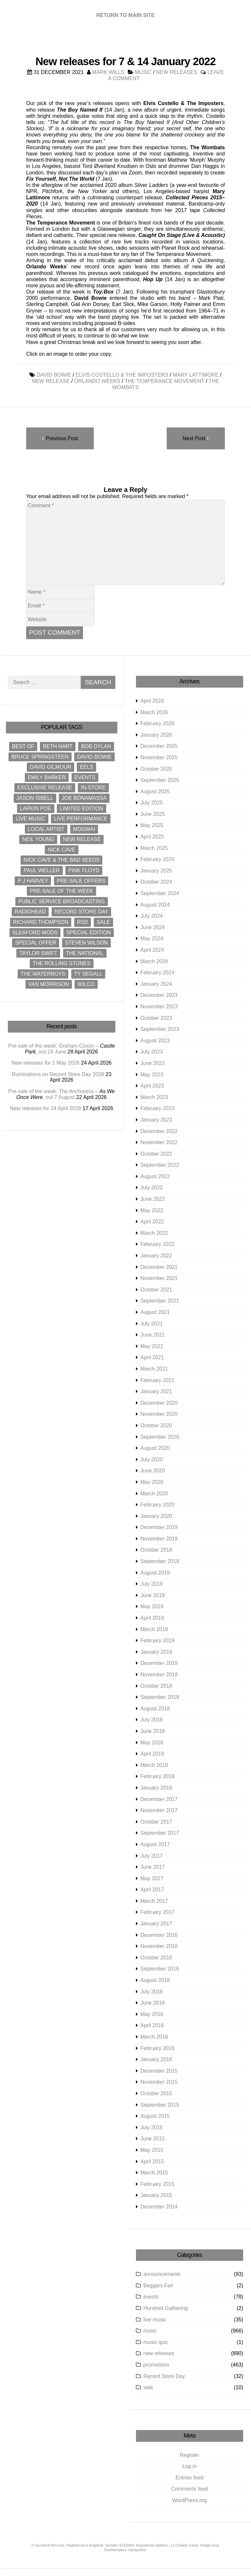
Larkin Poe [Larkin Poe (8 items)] (35, 808)
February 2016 (158, 2048)
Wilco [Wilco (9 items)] (85, 984)
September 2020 (160, 1437)
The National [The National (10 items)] (85, 953)
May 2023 (152, 1074)
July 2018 (152, 1720)
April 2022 (152, 1221)
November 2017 (159, 1810)
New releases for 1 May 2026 (45, 1063)
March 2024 (154, 961)
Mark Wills (108, 72)
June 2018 (153, 1731)
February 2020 (158, 1504)
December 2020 (159, 1403)
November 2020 (159, 1414)
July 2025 (152, 802)
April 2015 (152, 2161)
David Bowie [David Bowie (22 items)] (94, 757)
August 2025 (155, 791)
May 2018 (152, 1742)
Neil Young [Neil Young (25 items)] (38, 839)
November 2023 (159, 1006)
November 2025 (159, 757)
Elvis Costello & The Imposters (121, 375)
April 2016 (152, 2025)
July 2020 (152, 1459)
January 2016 (156, 2059)
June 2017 (153, 1867)
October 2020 (156, 1425)
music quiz (155, 2342)
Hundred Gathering (165, 2308)
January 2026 (156, 735)
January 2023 (156, 1120)
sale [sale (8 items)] (103, 922)
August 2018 (155, 1708)
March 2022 (154, 1233)
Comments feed (189, 2489)
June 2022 (153, 1199)
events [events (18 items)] (85, 777)
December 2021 (159, 1267)
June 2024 (153, 927)
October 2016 (156, 1957)
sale (148, 2387)
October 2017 (156, 1822)
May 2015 (152, 2150)
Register (189, 2455)
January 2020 (156, 1516)
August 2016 (155, 1980)
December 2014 (159, 2206)
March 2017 (154, 1901)
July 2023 (152, 1052)
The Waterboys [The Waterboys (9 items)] (43, 974)
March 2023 (154, 1097)
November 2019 (159, 1538)
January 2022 (156, 1255)
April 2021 (152, 1357)
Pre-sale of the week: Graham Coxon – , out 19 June (61, 1048)
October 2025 (156, 769)
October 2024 (156, 882)
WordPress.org (189, 2500)
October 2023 (156, 1018)
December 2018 (159, 1663)
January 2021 (156, 1391)
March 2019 (154, 1629)
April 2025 (152, 836)
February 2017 (158, 1912)
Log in (189, 2466)
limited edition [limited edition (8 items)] (81, 808)
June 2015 (153, 2139)
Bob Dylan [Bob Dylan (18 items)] (96, 746)
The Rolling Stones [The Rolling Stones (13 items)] (62, 963)
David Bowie (54, 375)
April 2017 (152, 1889)
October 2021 (156, 1289)
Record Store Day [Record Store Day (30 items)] (82, 912)
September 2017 (160, 1833)
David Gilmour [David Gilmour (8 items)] (50, 767)
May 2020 (152, 1482)
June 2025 (153, 814)
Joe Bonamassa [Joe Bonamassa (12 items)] (84, 798)
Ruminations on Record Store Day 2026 (58, 1074)
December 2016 (159, 1935)
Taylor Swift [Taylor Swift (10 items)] (38, 953)
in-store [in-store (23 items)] (93, 788)
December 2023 (159, 995)
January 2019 (156, 1652)
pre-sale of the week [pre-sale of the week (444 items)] (61, 891)
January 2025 (156, 871)
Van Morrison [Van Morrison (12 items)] (48, 984)
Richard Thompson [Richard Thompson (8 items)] (41, 922)
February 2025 (158, 859)
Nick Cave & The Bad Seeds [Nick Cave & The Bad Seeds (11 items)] (61, 860)
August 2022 (155, 1176)
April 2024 (152, 950)
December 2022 (159, 1131)
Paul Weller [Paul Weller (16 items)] (41, 870)
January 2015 (156, 2195)
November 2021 (159, 1278)
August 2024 (155, 905)
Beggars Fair (158, 2285)
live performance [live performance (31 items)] (81, 818)
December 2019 (159, 1527)
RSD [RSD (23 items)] (82, 922)
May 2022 (152, 1210)
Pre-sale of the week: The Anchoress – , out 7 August (61, 1094)
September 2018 (160, 1697)
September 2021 (160, 1301)
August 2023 (155, 1040)
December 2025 (159, 746)
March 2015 (154, 2172)
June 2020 (153, 1471)
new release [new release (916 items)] (82, 839)
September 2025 (160, 780)
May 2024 (152, 939)
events (151, 2297)
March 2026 (154, 712)
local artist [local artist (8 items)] (46, 829)
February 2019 (158, 1640)
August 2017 (155, 1844)
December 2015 (159, 2071)
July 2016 (152, 1991)
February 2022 (158, 1244)
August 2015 (155, 2116)
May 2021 (152, 1346)
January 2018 (156, 1788)
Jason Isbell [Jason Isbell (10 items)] (35, 798)
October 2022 (156, 1154)
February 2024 (158, 972)
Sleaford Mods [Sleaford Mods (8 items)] (35, 932)
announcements (162, 2274)
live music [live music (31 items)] (30, 818)
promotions (156, 2365)
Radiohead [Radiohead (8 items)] (30, 912)
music (143, 72)
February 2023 (158, 1108)
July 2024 (152, 916)
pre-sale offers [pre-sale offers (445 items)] (81, 881)
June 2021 (153, 1335)
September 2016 (160, 1969)
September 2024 (160, 893)
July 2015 (152, 2127)
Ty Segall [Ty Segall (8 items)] (88, 974)
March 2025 (154, 848)
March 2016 (154, 2037)
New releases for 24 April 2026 (45, 1108)
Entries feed (189, 2477)
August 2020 (155, 1448)
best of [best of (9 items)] (23, 746)
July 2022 (152, 1188)
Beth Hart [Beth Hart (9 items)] (57, 746)
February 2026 (158, 723)
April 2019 (152, 1618)
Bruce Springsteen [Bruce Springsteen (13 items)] (40, 757)
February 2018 (158, 1776)
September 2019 (160, 1561)
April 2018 (152, 1753)
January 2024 (156, 984)
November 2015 (159, 2082)
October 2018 (156, 1686)
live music (154, 2319)
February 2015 (158, 2184)
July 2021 (152, 1323)
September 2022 (160, 1165)
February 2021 (158, 1380)
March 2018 (154, 1765)
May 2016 (152, 2014)
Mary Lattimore (195, 375)
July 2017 (152, 1856)
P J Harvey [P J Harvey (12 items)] (33, 881)
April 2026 (152, 701)
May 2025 (152, 825)
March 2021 (154, 1369)
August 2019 (155, 1573)
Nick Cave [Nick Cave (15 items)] (61, 850)
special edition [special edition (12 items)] (88, 932)
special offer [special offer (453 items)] (35, 943)
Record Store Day (164, 2376)
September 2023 (160, 1029)
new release (51, 381)
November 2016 (159, 1946)
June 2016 (153, 2003)
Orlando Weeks (97, 381)
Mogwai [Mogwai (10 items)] (84, 829)
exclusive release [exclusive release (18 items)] (44, 788)
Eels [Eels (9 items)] (86, 767)
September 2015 (160, 2105)
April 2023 (152, 1086)
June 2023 (153, 1063)
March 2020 (154, 1493)
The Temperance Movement (164, 381)
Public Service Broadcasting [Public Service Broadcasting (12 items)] (61, 901)
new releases (176, 72)
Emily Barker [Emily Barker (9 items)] (47, 777)
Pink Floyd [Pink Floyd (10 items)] (83, 870)
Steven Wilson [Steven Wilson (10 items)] (86, 943)
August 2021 (155, 1312)
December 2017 (159, 1799)
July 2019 (152, 1584)
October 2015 (156, 2093)
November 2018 (159, 1674)
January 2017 (156, 1923)
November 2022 (159, 1142)
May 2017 (152, 1878)
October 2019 (156, 1550)
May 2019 (152, 1607)
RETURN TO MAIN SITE (125, 15)
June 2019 (153, 1595)
